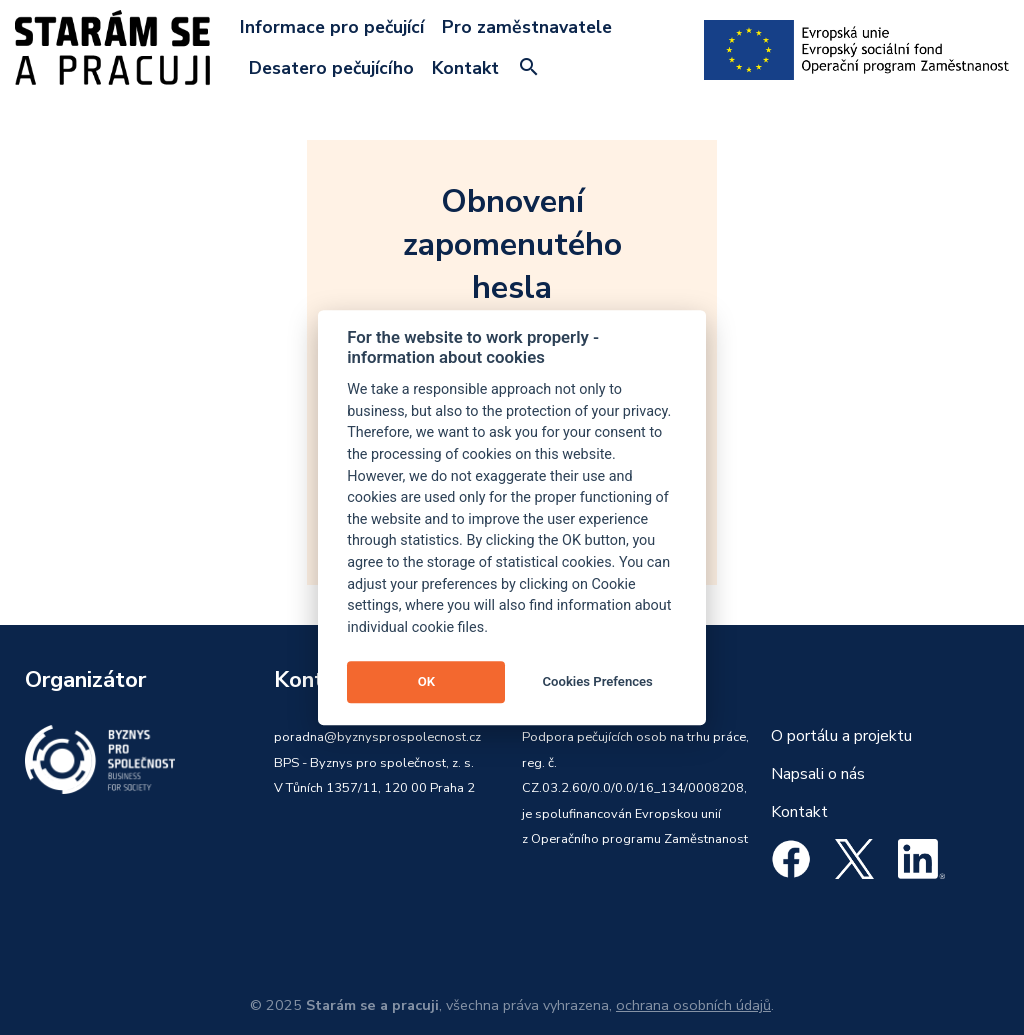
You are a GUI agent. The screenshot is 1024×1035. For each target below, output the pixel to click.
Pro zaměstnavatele (527, 27)
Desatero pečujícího (331, 68)
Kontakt (465, 68)
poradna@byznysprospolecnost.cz (377, 737)
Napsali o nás (818, 774)
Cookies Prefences (598, 681)
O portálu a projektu (841, 736)
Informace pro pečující (332, 27)
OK (426, 681)
